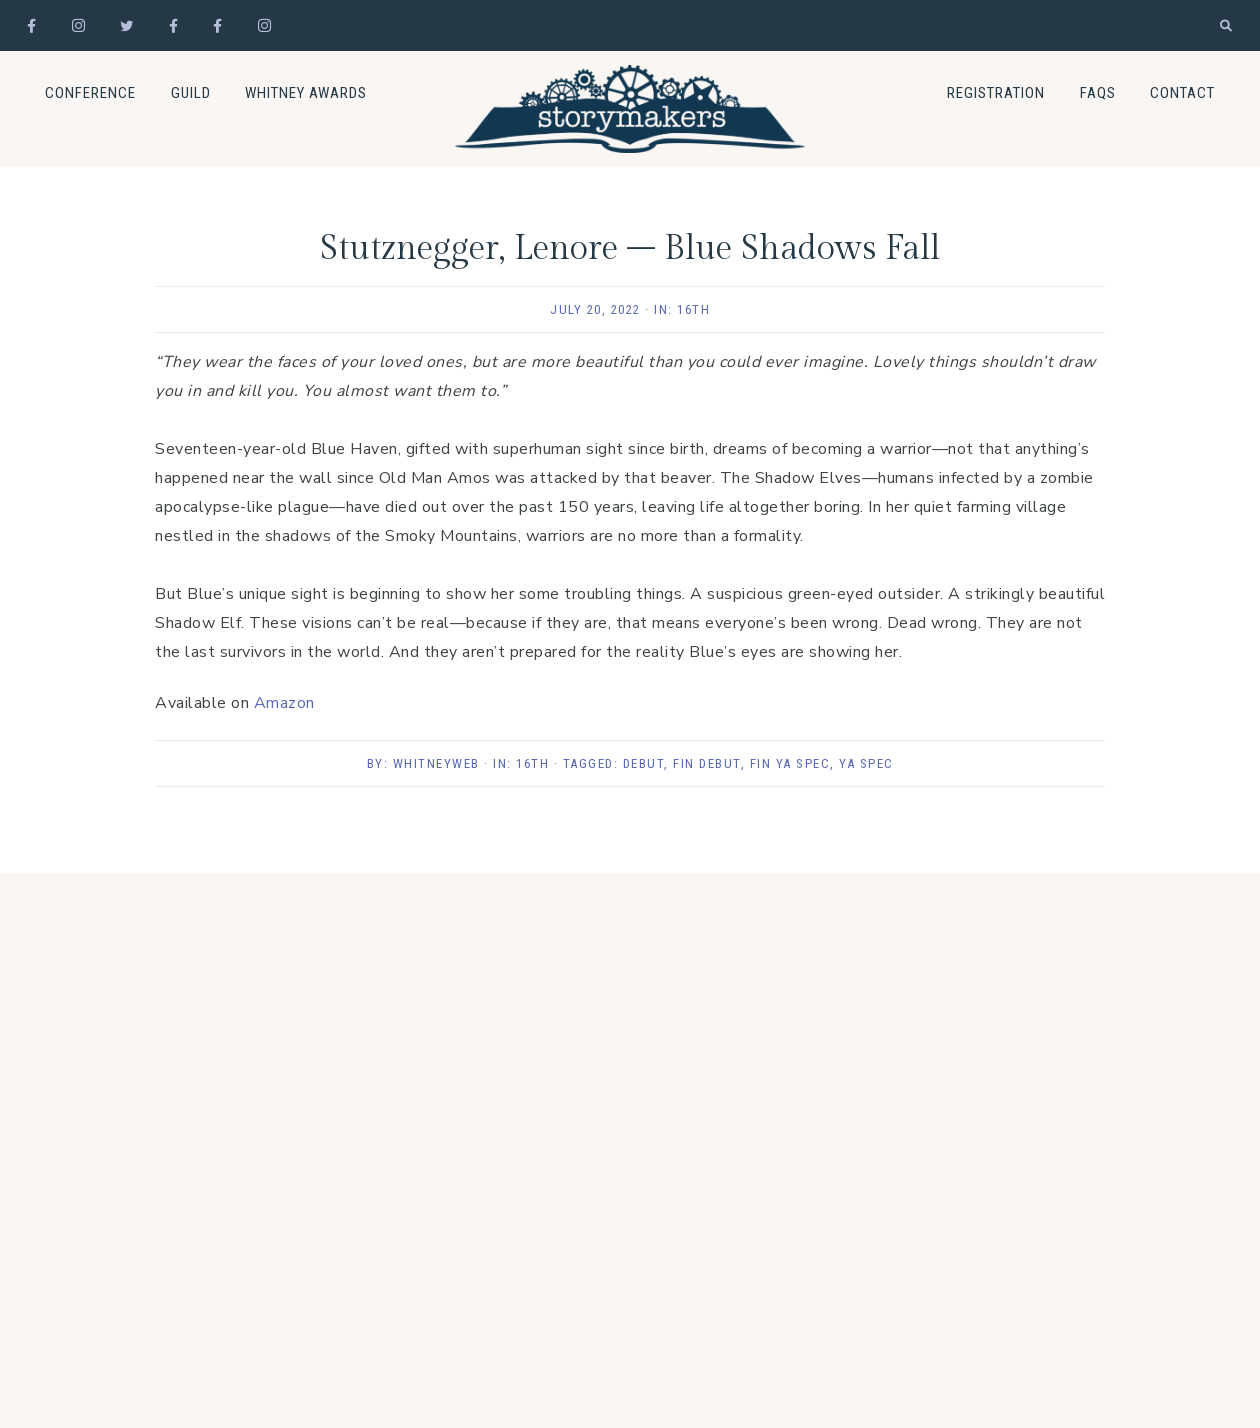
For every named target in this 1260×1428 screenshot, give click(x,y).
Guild (191, 93)
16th (693, 309)
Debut (644, 763)
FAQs (1098, 93)
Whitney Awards (306, 93)
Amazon (284, 703)
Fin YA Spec (790, 763)
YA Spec (866, 763)
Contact (1182, 93)
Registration (996, 93)
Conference (90, 93)
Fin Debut (707, 763)
